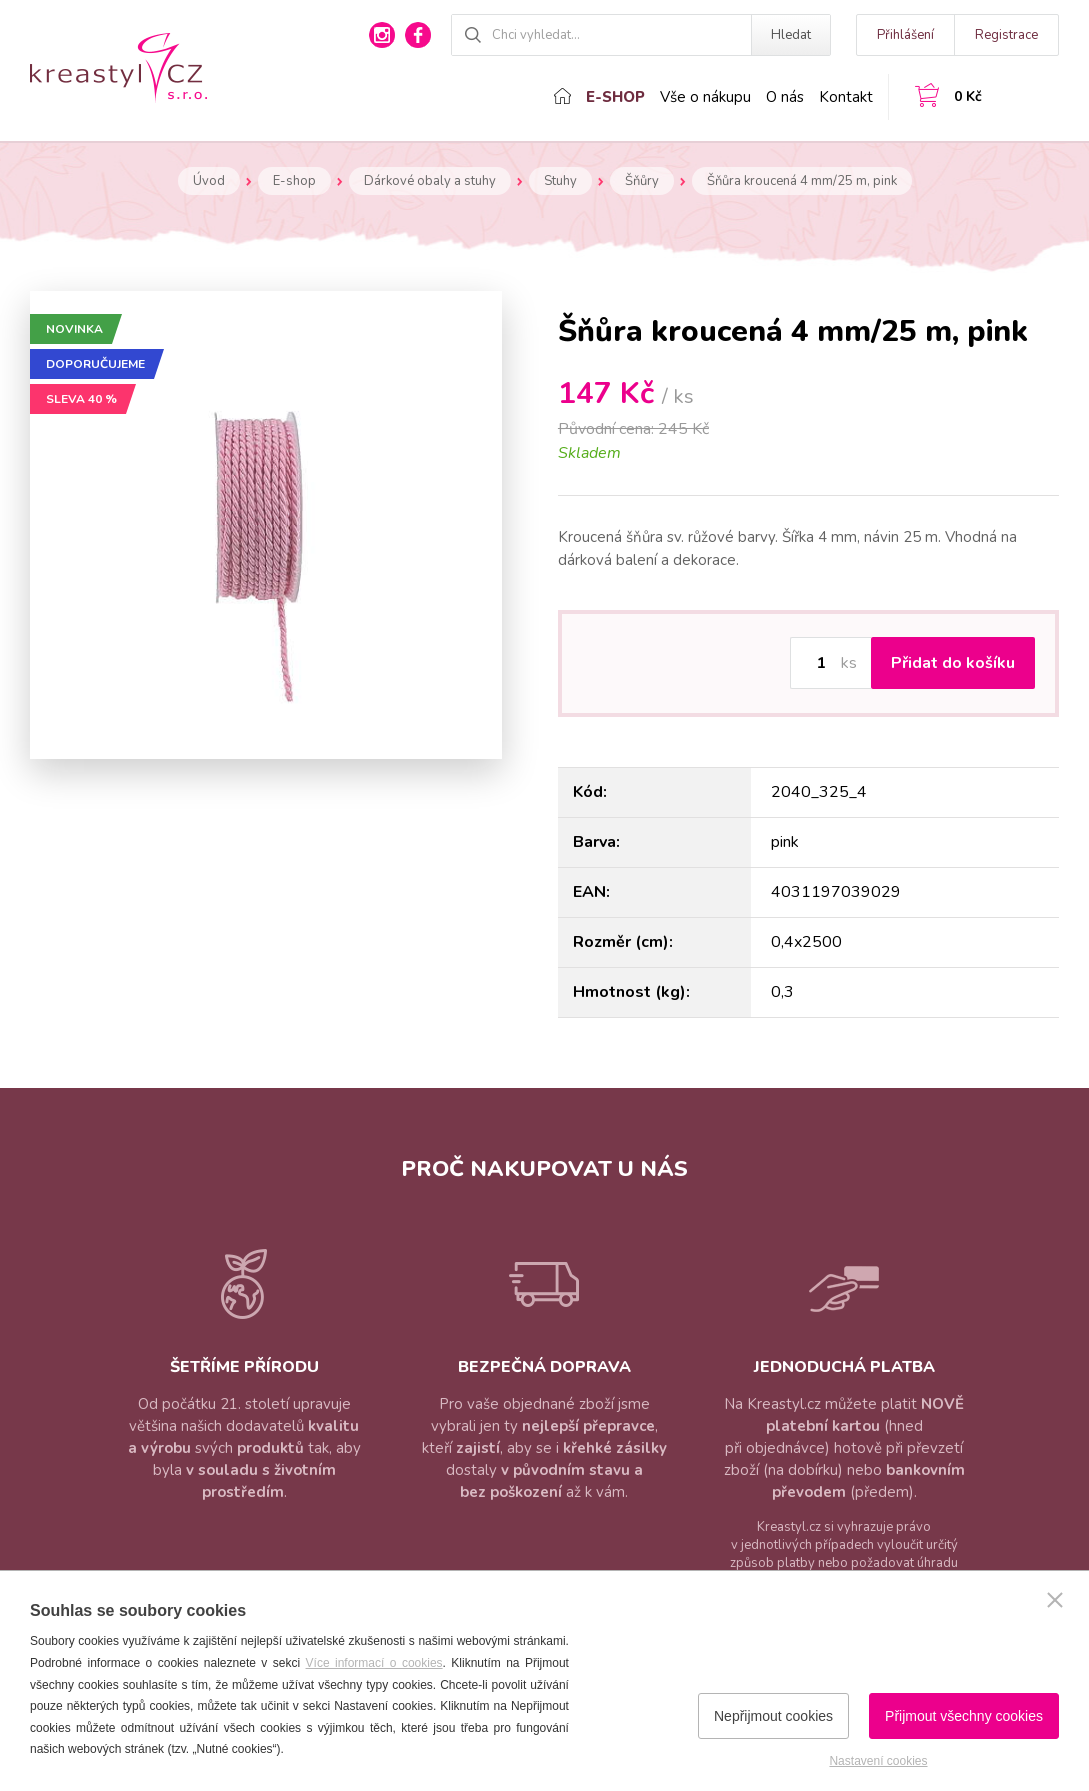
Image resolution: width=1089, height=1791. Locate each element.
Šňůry (642, 181)
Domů (562, 96)
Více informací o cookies (374, 1663)
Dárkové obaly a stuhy (430, 181)
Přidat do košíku (953, 663)
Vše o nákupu (705, 97)
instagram (382, 35)
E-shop (615, 97)
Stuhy (560, 181)
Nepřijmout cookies (773, 1716)
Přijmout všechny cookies (964, 1716)
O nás (785, 97)
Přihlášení (905, 35)
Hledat (791, 35)
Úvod (209, 181)
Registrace (1006, 35)
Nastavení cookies (878, 1761)
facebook (418, 35)
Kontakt (846, 97)
